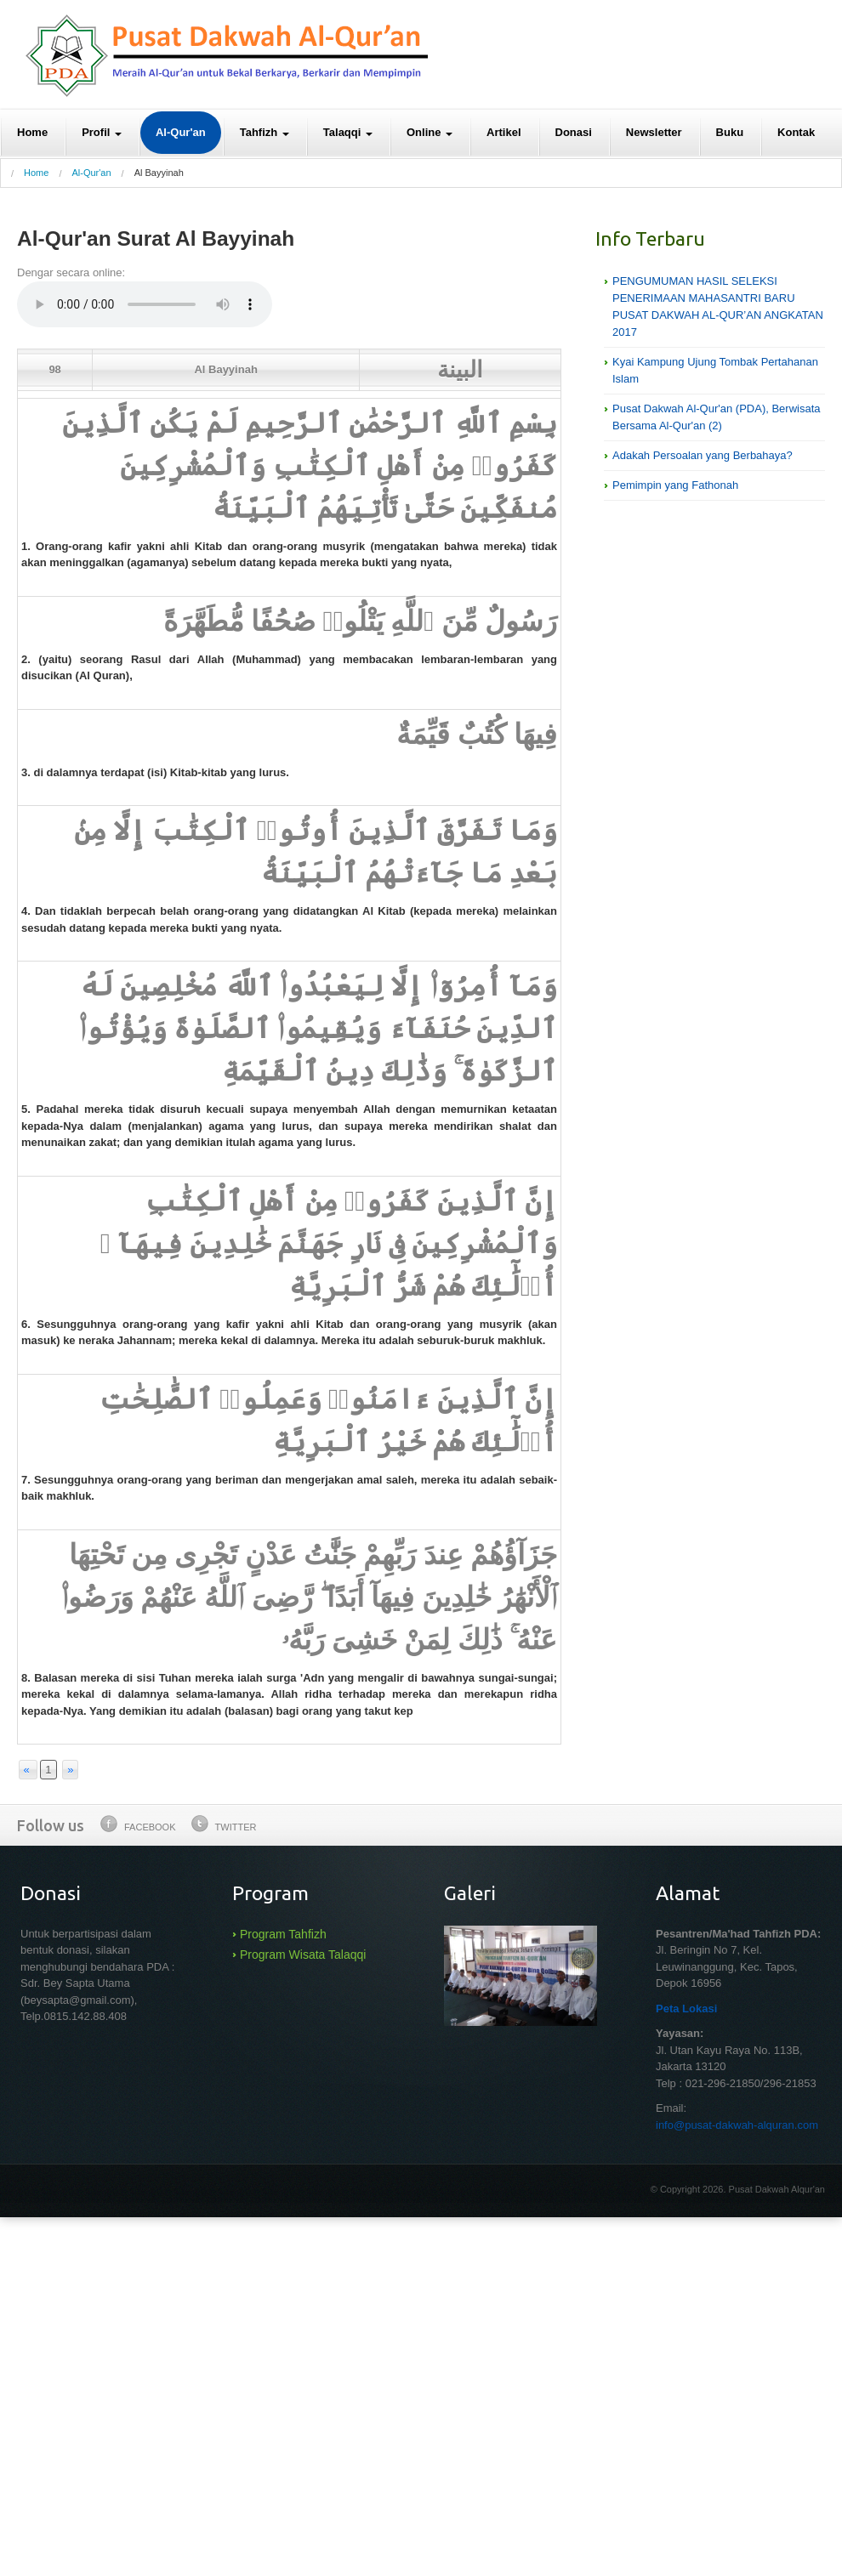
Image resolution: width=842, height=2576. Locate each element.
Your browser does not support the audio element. (144, 304)
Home (32, 132)
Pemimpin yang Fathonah (675, 485)
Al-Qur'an (181, 132)
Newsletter (654, 132)
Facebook (138, 1823)
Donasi (573, 132)
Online (429, 132)
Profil (102, 132)
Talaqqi (348, 132)
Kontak (796, 132)
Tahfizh (264, 132)
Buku (730, 132)
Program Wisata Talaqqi (303, 1954)
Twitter (224, 1823)
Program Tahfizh (283, 1934)
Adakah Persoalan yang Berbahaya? (702, 455)
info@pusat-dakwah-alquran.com (737, 2125)
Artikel (503, 132)
